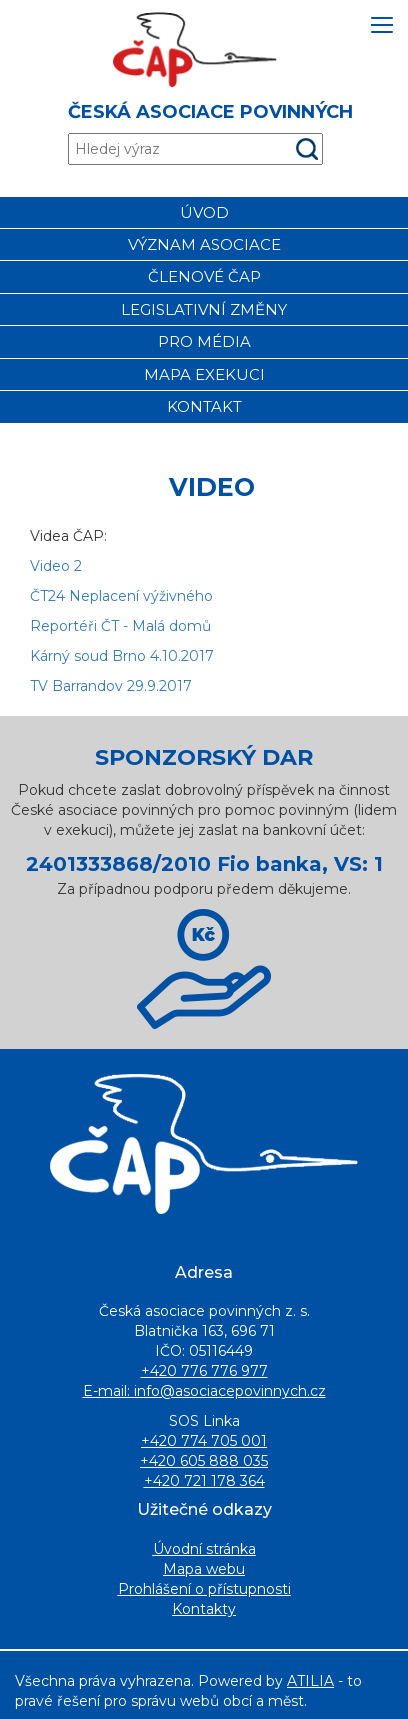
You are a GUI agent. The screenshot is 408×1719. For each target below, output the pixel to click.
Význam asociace (204, 244)
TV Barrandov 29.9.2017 (111, 686)
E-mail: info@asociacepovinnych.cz (204, 1391)
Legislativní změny (204, 309)
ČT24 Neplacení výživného (121, 596)
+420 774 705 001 (204, 1441)
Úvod (204, 212)
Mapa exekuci (204, 374)
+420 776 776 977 (204, 1371)
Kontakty (204, 1609)
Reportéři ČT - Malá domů (120, 626)
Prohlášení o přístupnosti (204, 1589)
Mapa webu (204, 1569)
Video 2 (56, 566)
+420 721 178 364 (204, 1481)
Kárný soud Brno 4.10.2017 (122, 656)
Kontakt (204, 406)
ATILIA (310, 1681)
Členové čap (204, 276)
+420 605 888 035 (204, 1461)
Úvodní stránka (204, 1549)
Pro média (204, 341)
